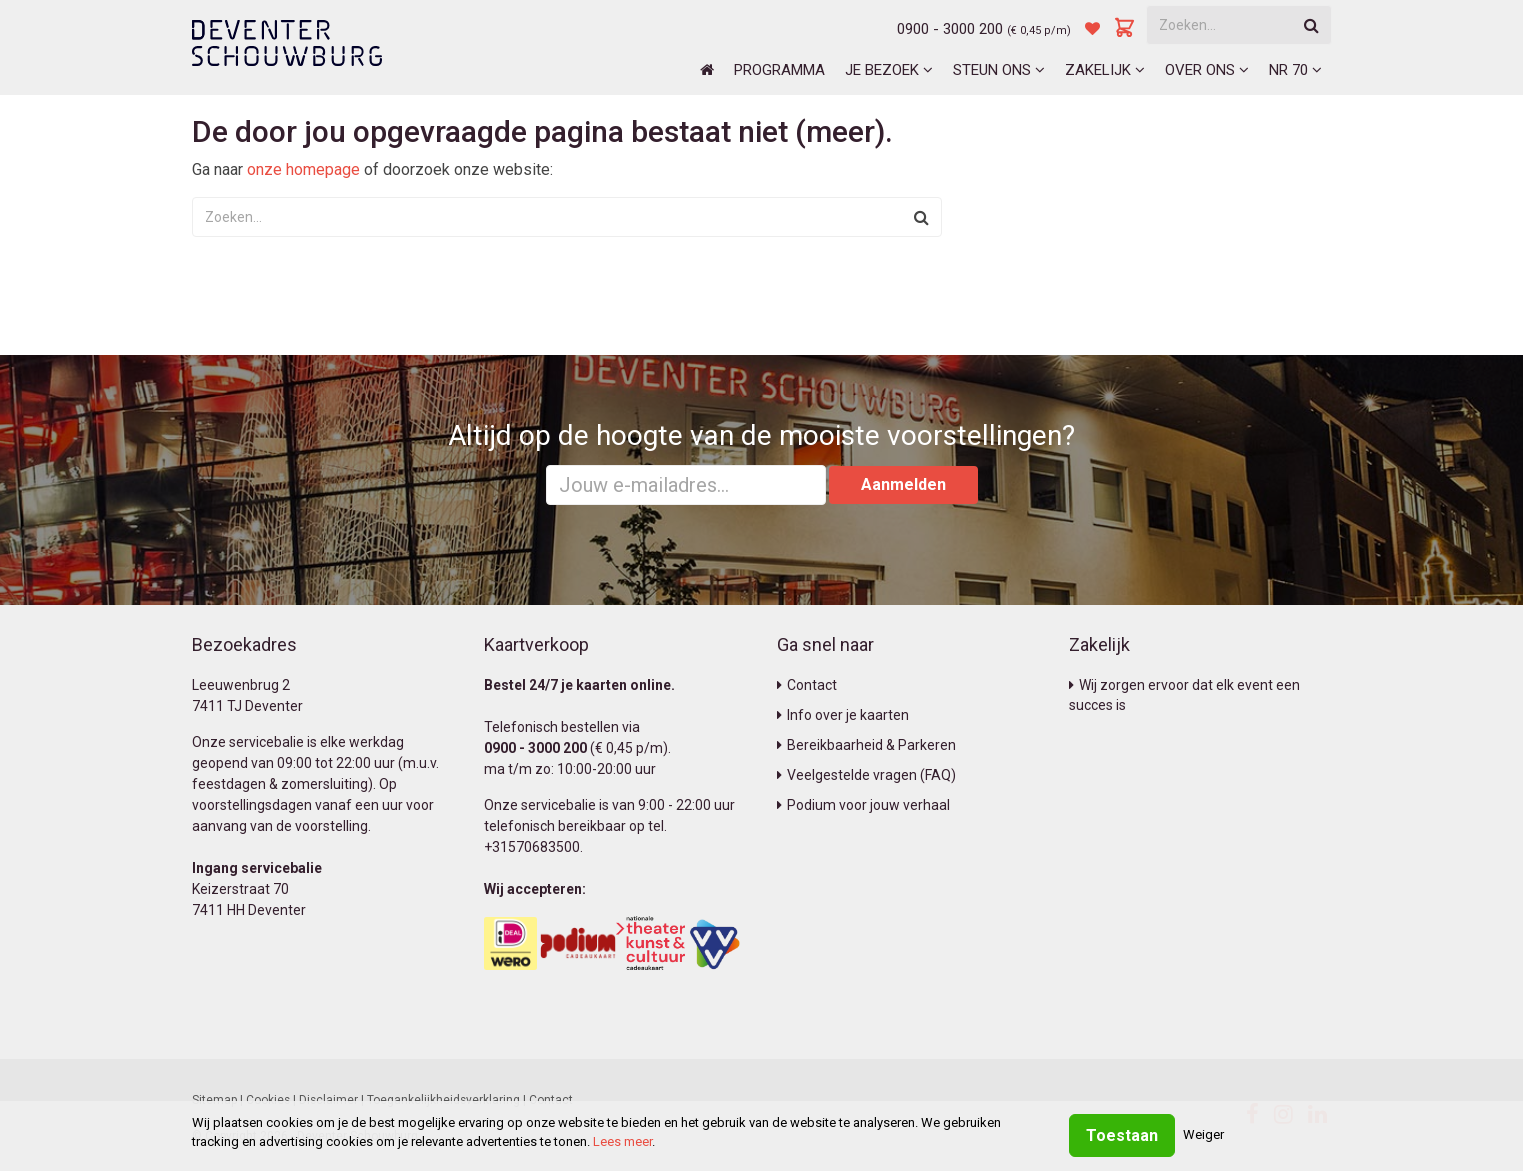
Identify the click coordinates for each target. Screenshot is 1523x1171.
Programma (779, 70)
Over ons (1207, 70)
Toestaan (1122, 1135)
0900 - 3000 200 (950, 29)
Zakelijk (1105, 70)
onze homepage (303, 169)
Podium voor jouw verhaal (863, 805)
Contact (807, 685)
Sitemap (214, 1100)
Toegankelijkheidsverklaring (443, 1100)
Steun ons (999, 70)
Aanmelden (903, 484)
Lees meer (622, 1141)
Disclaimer (328, 1100)
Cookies (268, 1100)
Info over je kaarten (843, 715)
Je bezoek (889, 70)
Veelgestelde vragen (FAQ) (866, 775)
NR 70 (1295, 70)
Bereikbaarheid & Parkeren (866, 745)
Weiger (1203, 1134)
